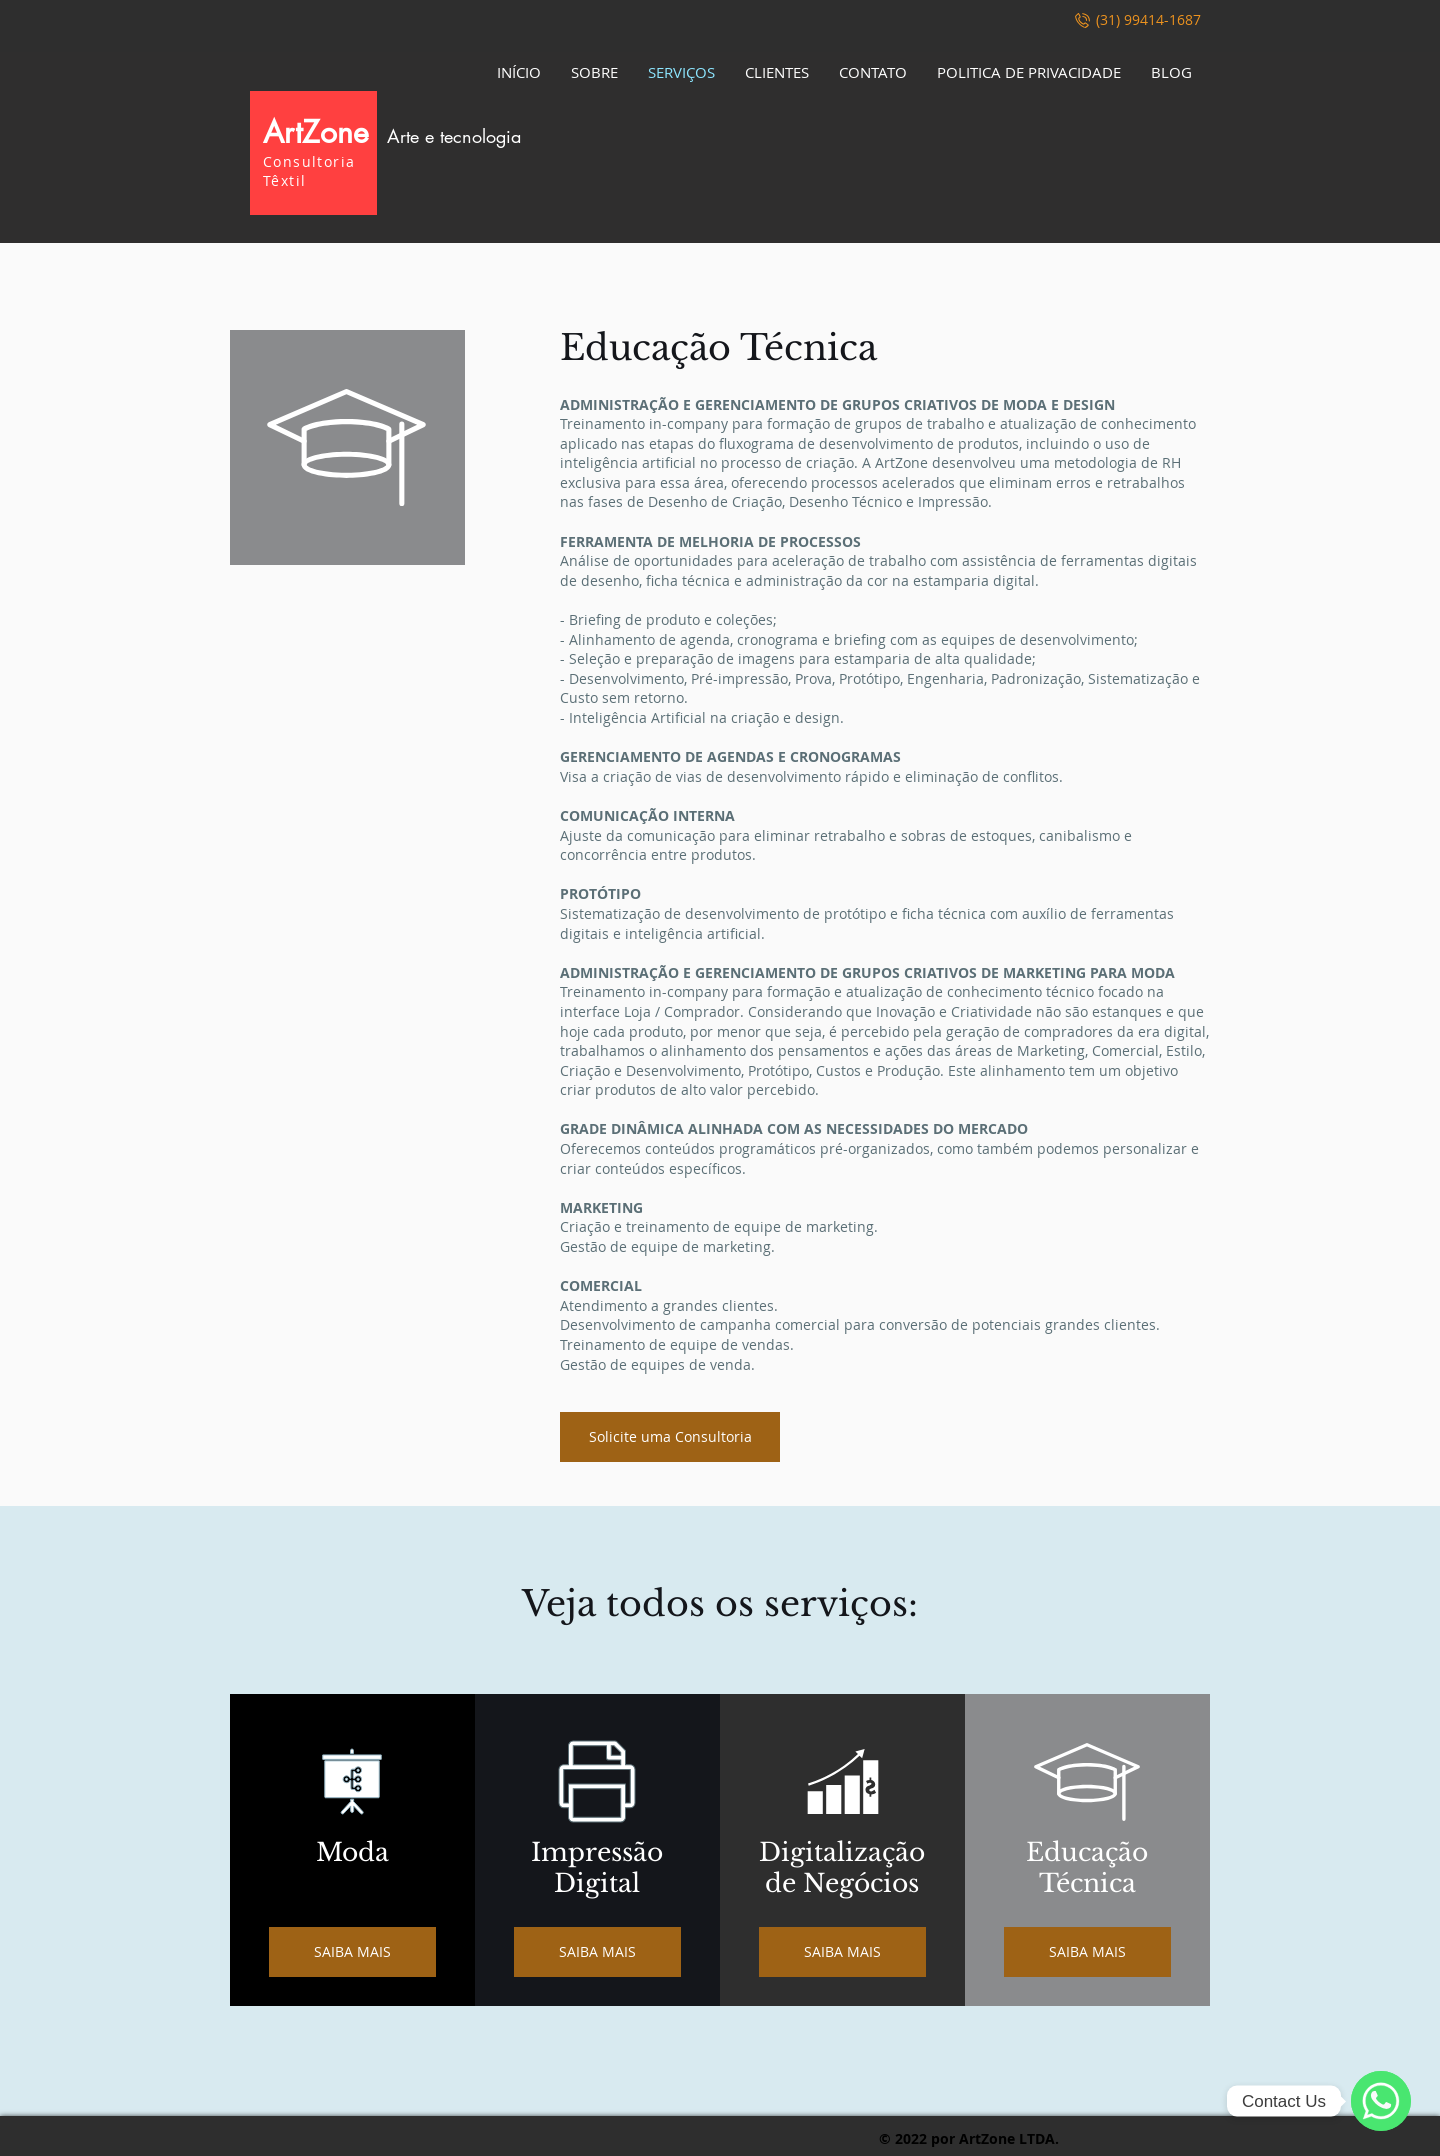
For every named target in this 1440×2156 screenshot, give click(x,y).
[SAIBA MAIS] (352, 1952)
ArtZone (392, 132)
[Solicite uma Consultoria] (670, 1437)
